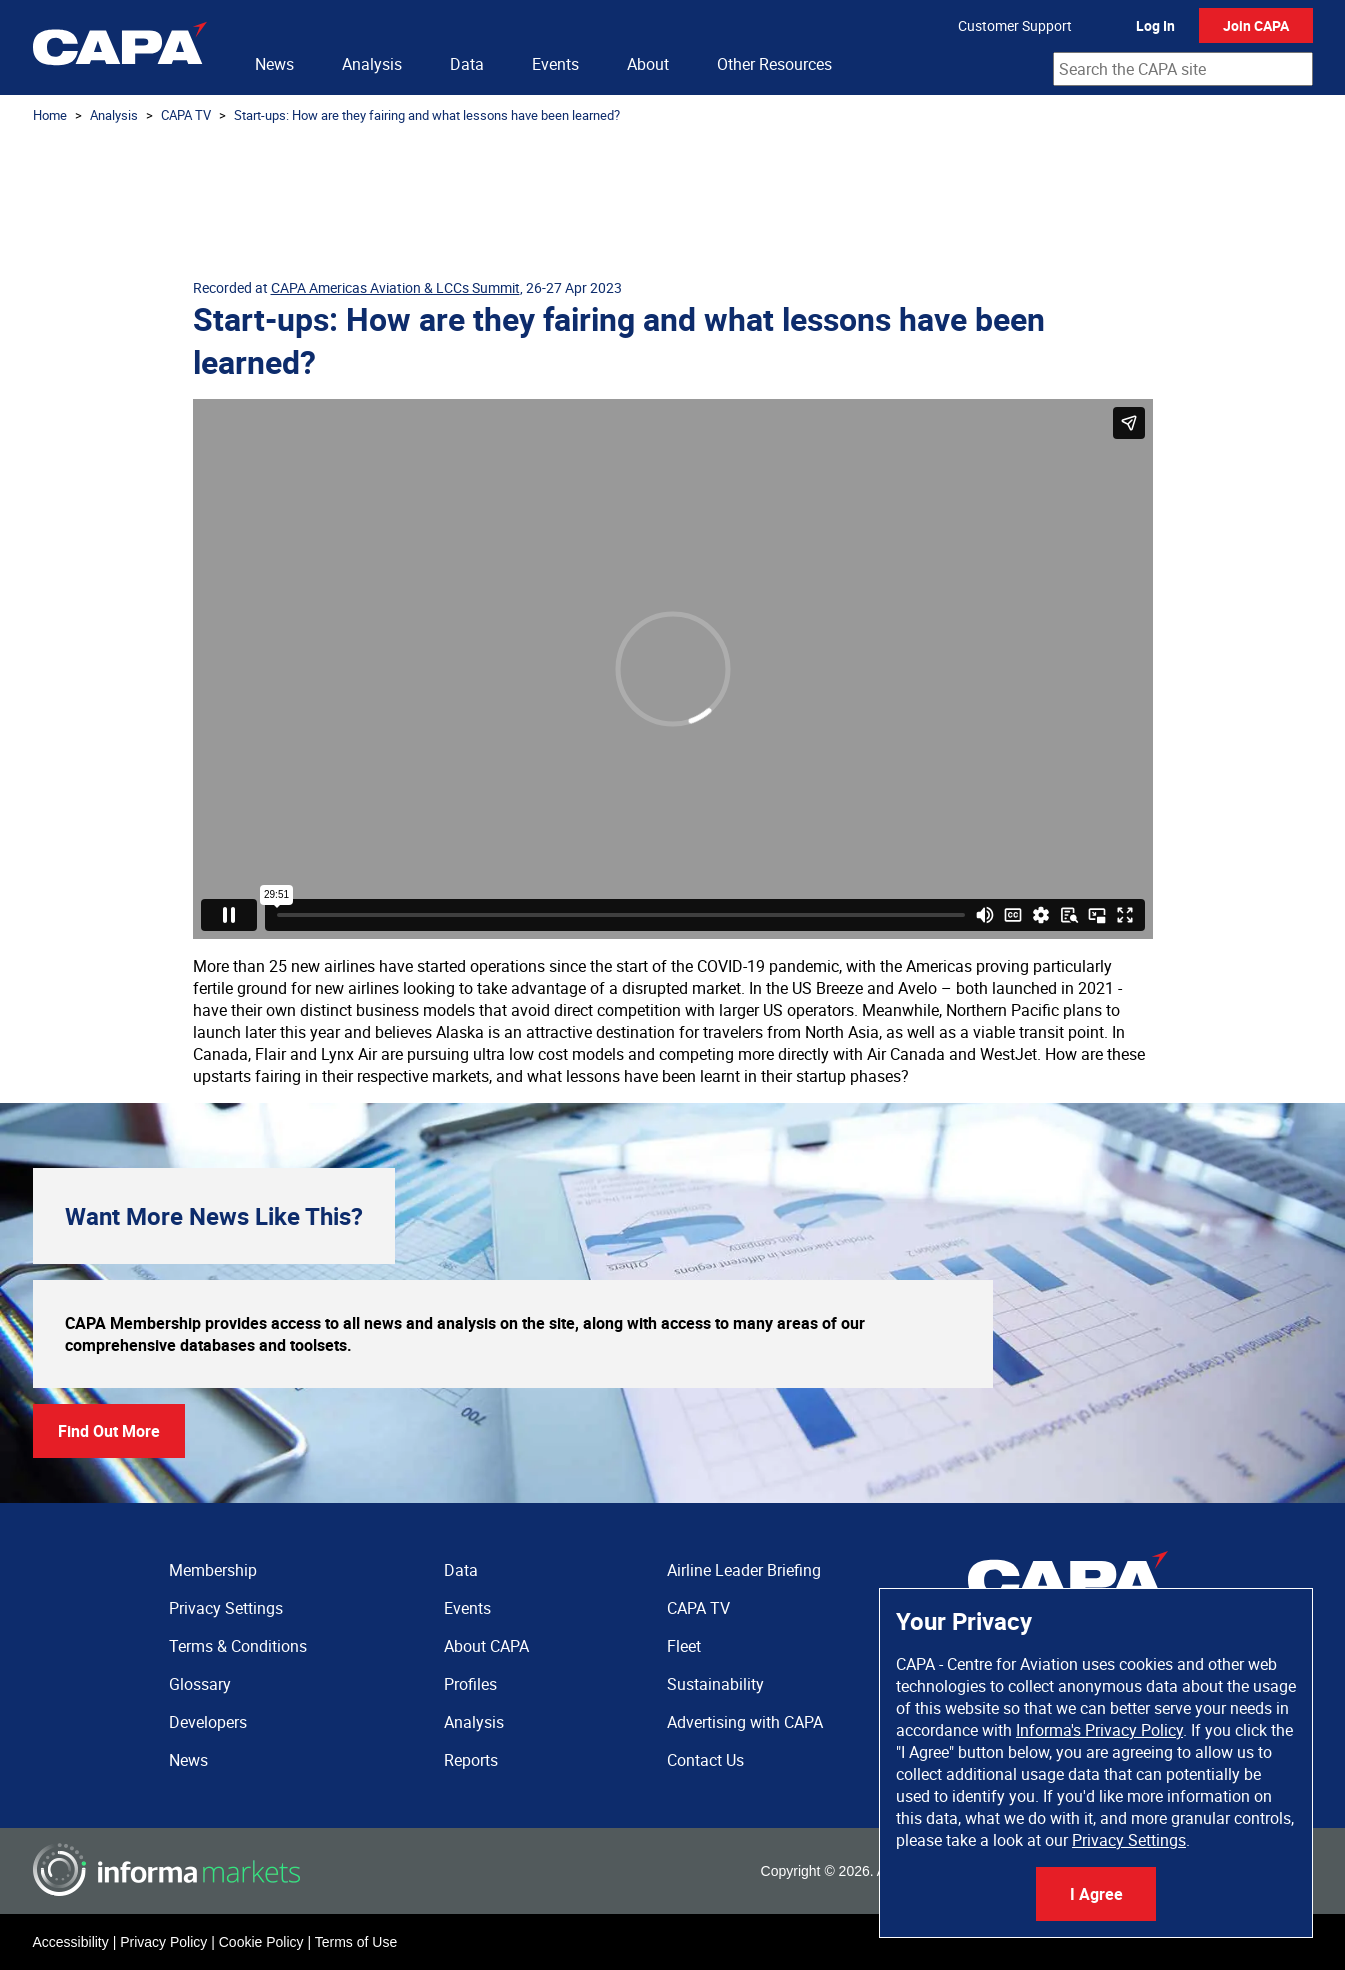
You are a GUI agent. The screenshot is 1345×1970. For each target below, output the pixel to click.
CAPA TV (186, 115)
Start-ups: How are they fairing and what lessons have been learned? (427, 115)
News (274, 64)
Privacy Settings (1129, 1840)
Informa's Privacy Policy (1099, 1730)
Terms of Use (356, 1942)
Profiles (470, 1684)
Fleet (684, 1646)
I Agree (1096, 1894)
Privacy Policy (163, 1942)
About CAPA (486, 1646)
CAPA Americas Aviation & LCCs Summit (395, 287)
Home (50, 115)
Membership (213, 1570)
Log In (1155, 25)
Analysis (372, 64)
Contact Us (705, 1760)
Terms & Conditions (238, 1646)
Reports (471, 1760)
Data (467, 64)
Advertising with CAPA (745, 1722)
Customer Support (1015, 25)
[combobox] (1183, 69)
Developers (208, 1722)
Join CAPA (1256, 25)
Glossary (200, 1684)
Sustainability (715, 1684)
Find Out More (109, 1431)
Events (555, 64)
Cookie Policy (261, 1942)
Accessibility (71, 1942)
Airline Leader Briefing (744, 1570)
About (648, 64)
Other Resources (774, 64)
